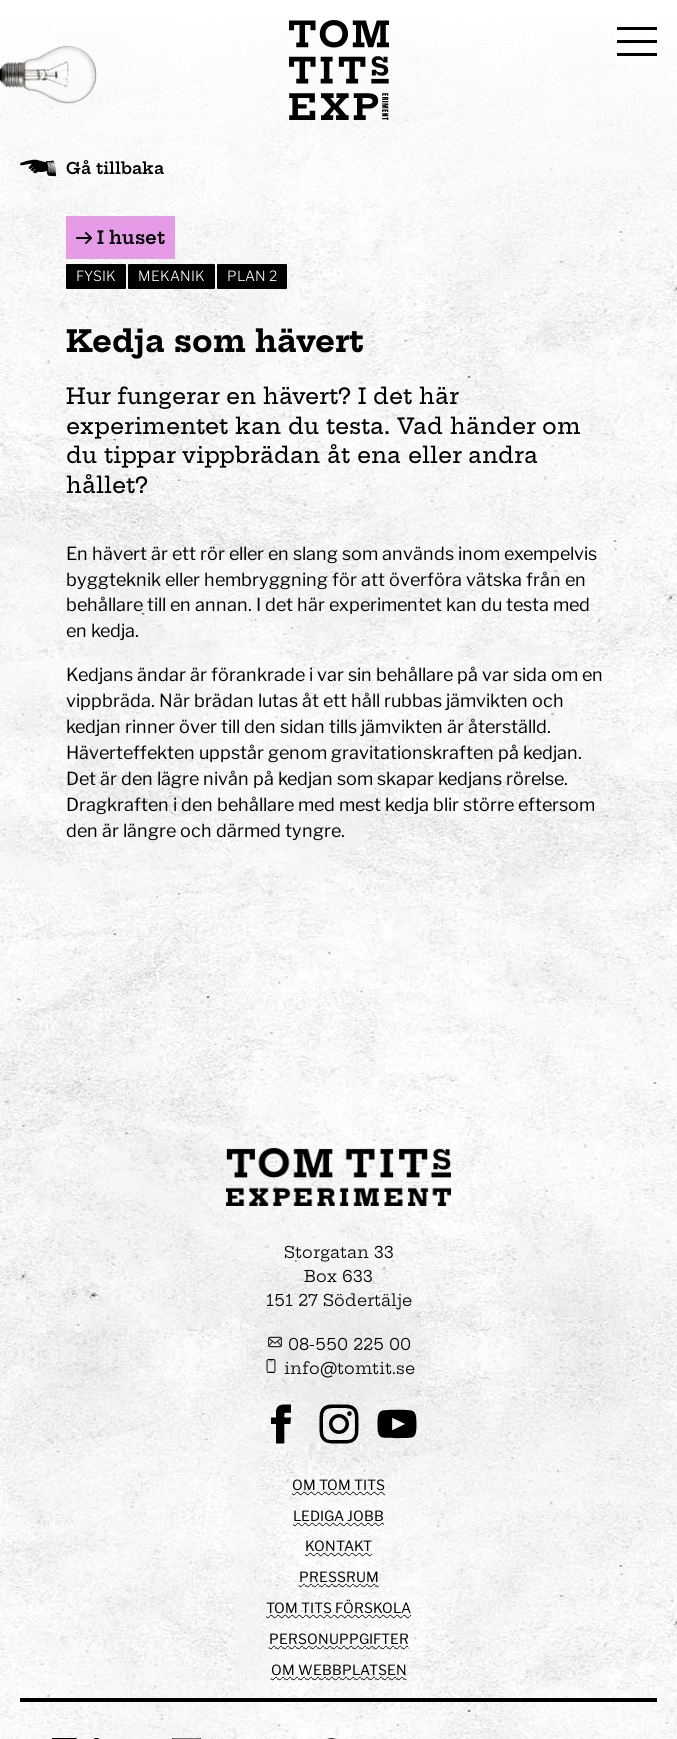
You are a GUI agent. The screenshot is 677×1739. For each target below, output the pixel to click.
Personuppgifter (339, 1638)
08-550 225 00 (339, 1344)
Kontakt (338, 1545)
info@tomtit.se (339, 1368)
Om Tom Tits (338, 1484)
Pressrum (339, 1576)
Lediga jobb (338, 1515)
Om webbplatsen (339, 1669)
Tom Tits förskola (338, 1607)
